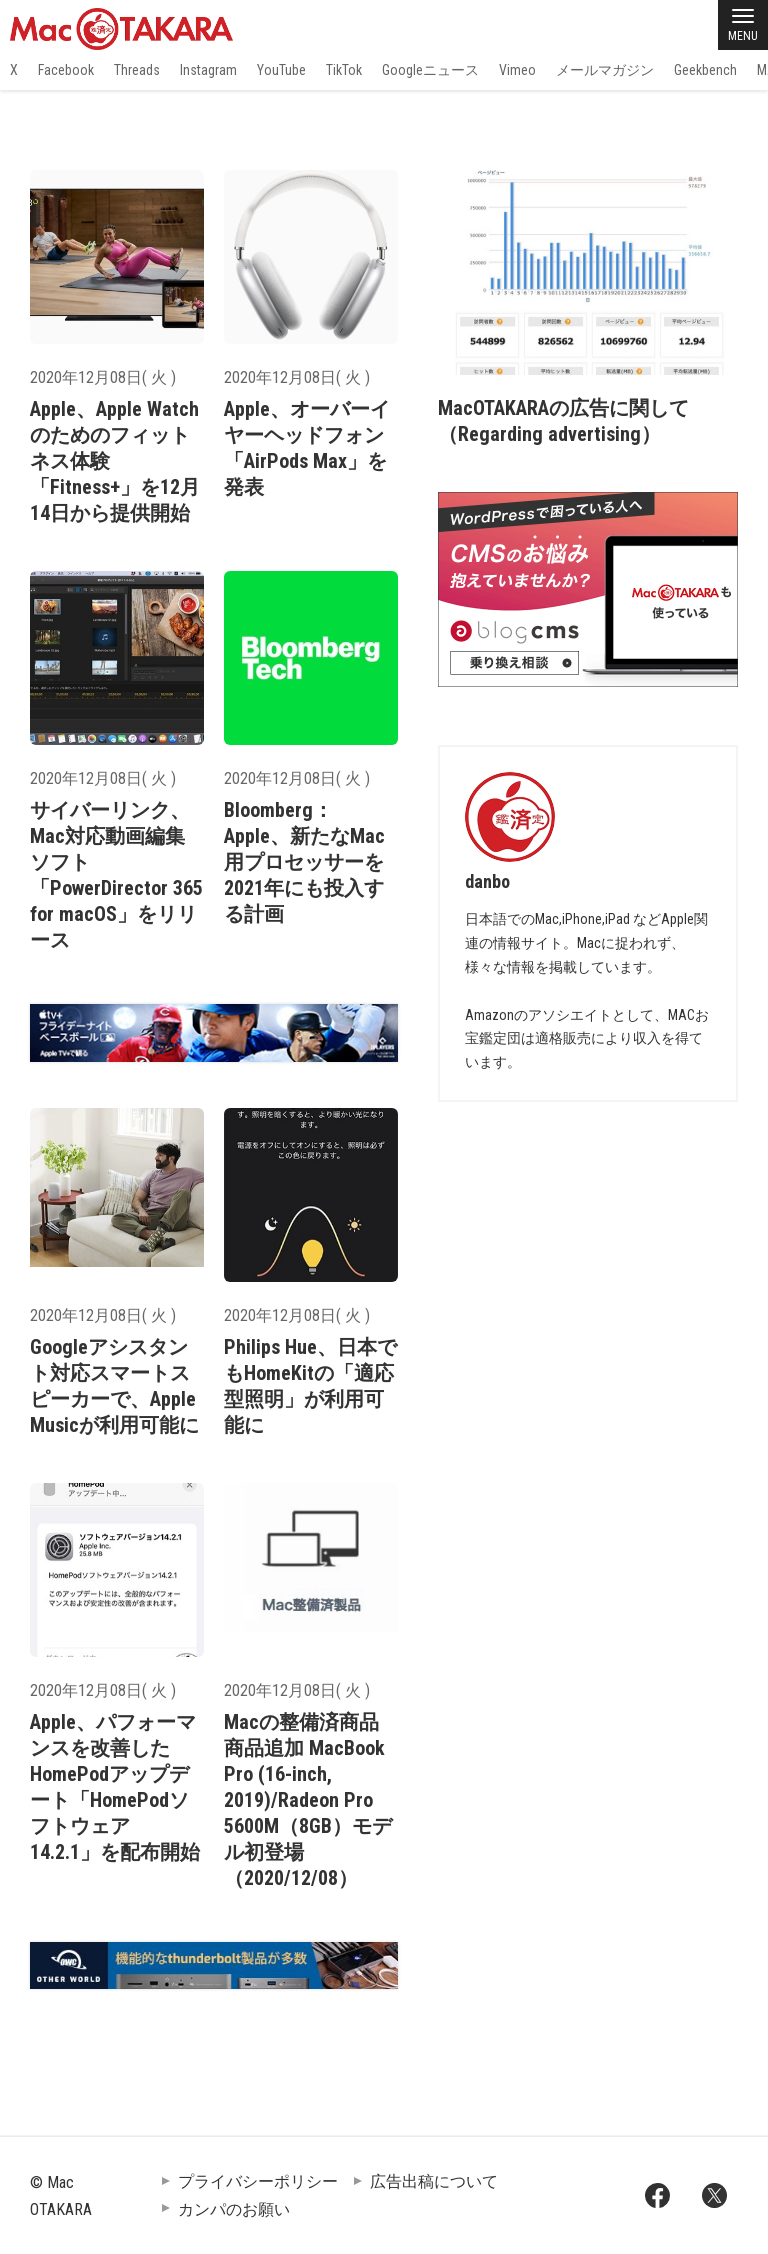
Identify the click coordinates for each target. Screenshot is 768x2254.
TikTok (344, 70)
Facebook (66, 70)
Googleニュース (430, 70)
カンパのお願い (234, 2209)
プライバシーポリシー (258, 2181)
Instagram (208, 70)
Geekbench (705, 70)
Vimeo (517, 70)
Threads (137, 70)
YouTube (281, 70)
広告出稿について (434, 2181)
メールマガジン (605, 70)
